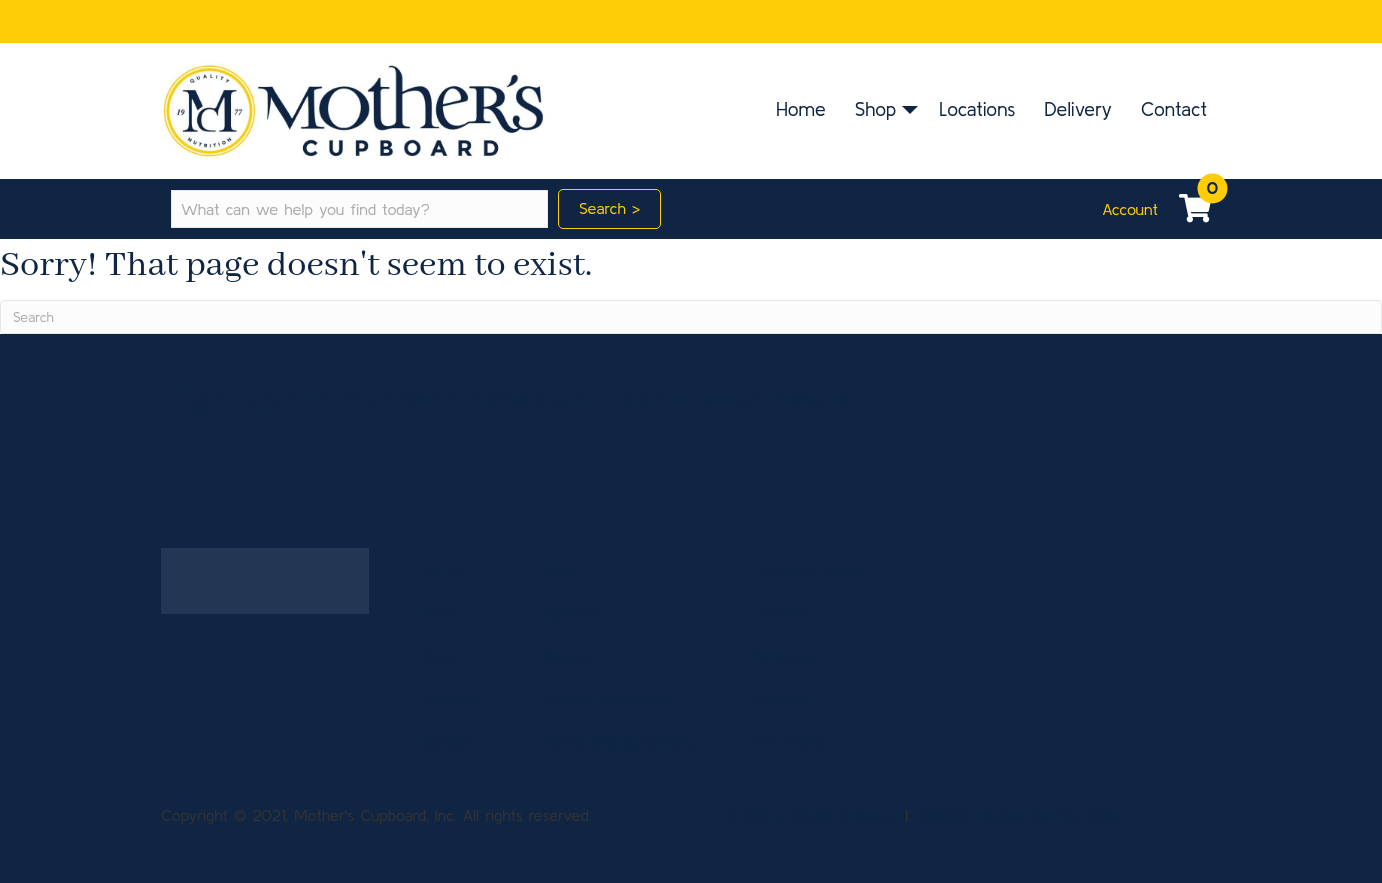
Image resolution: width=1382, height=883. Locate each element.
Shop (875, 109)
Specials (570, 612)
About (439, 612)
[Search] (691, 317)
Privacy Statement (607, 699)
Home (801, 109)
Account (1130, 209)
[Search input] (359, 209)
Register (782, 699)
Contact (1174, 109)
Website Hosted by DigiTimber (1020, 815)
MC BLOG (789, 742)
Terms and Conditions (619, 742)
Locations (977, 109)
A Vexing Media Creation (812, 815)
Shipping (784, 656)
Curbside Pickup (809, 569)
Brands (566, 656)
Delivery (1078, 109)
